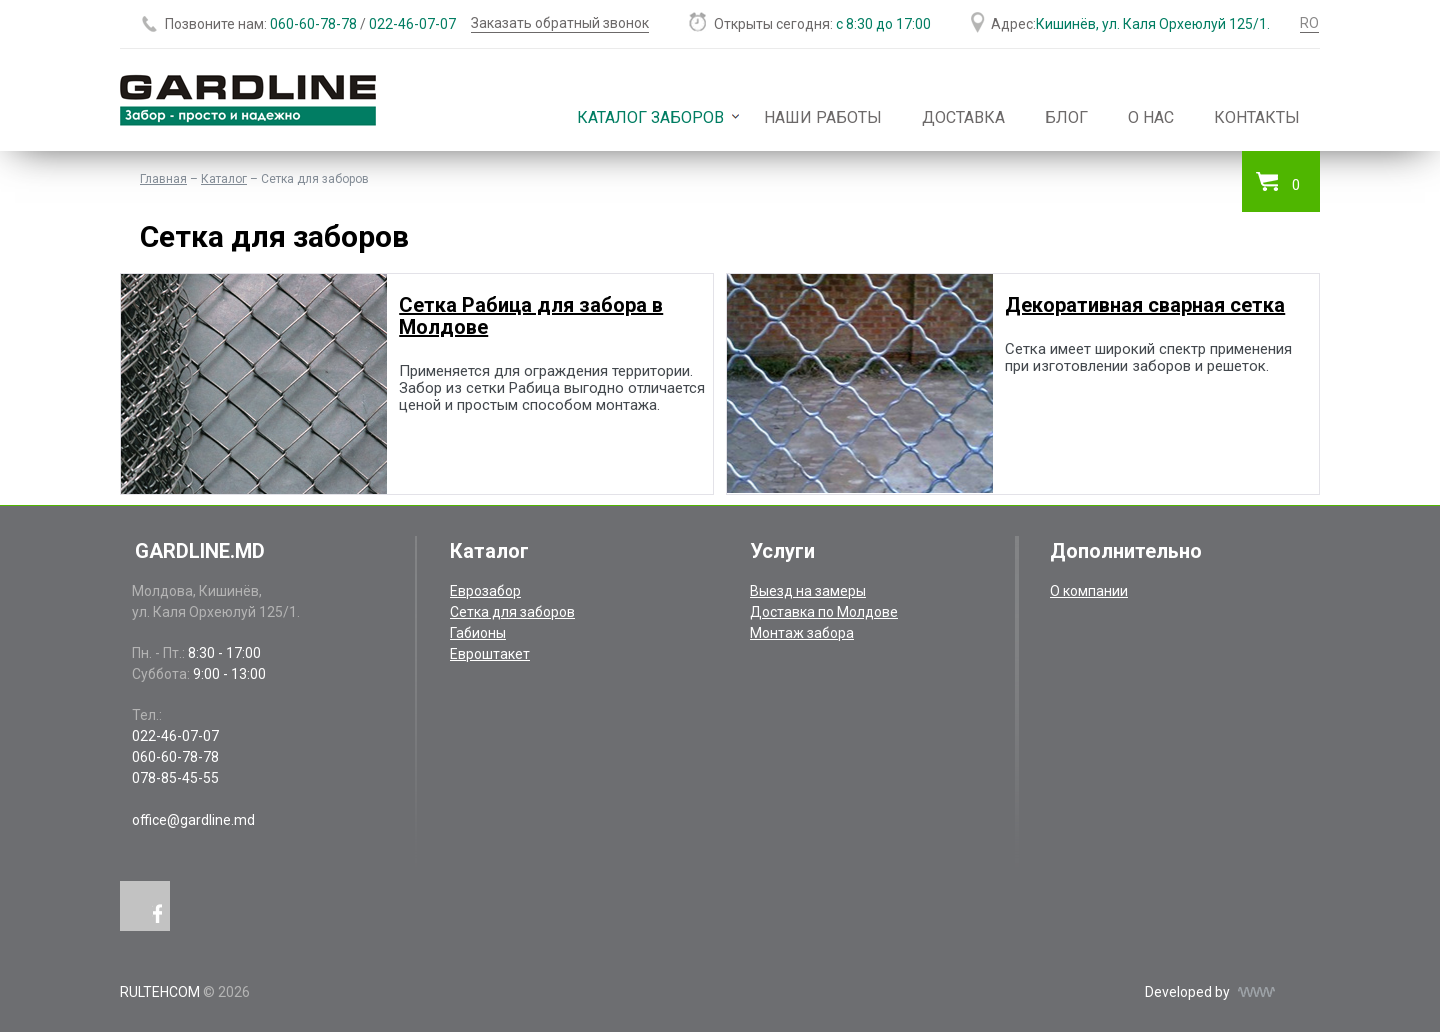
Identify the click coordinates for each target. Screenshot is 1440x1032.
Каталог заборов (650, 117)
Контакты (1257, 117)
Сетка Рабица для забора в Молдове (531, 316)
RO (1309, 23)
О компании (1089, 591)
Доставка (963, 117)
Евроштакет (490, 654)
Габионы (478, 633)
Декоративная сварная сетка (1145, 305)
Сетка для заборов (512, 612)
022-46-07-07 (412, 24)
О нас (1151, 117)
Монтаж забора (802, 633)
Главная (163, 179)
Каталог (224, 179)
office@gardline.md (193, 820)
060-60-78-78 (313, 24)
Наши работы (823, 117)
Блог (1066, 117)
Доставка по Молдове (824, 612)
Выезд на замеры (808, 591)
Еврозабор (485, 591)
